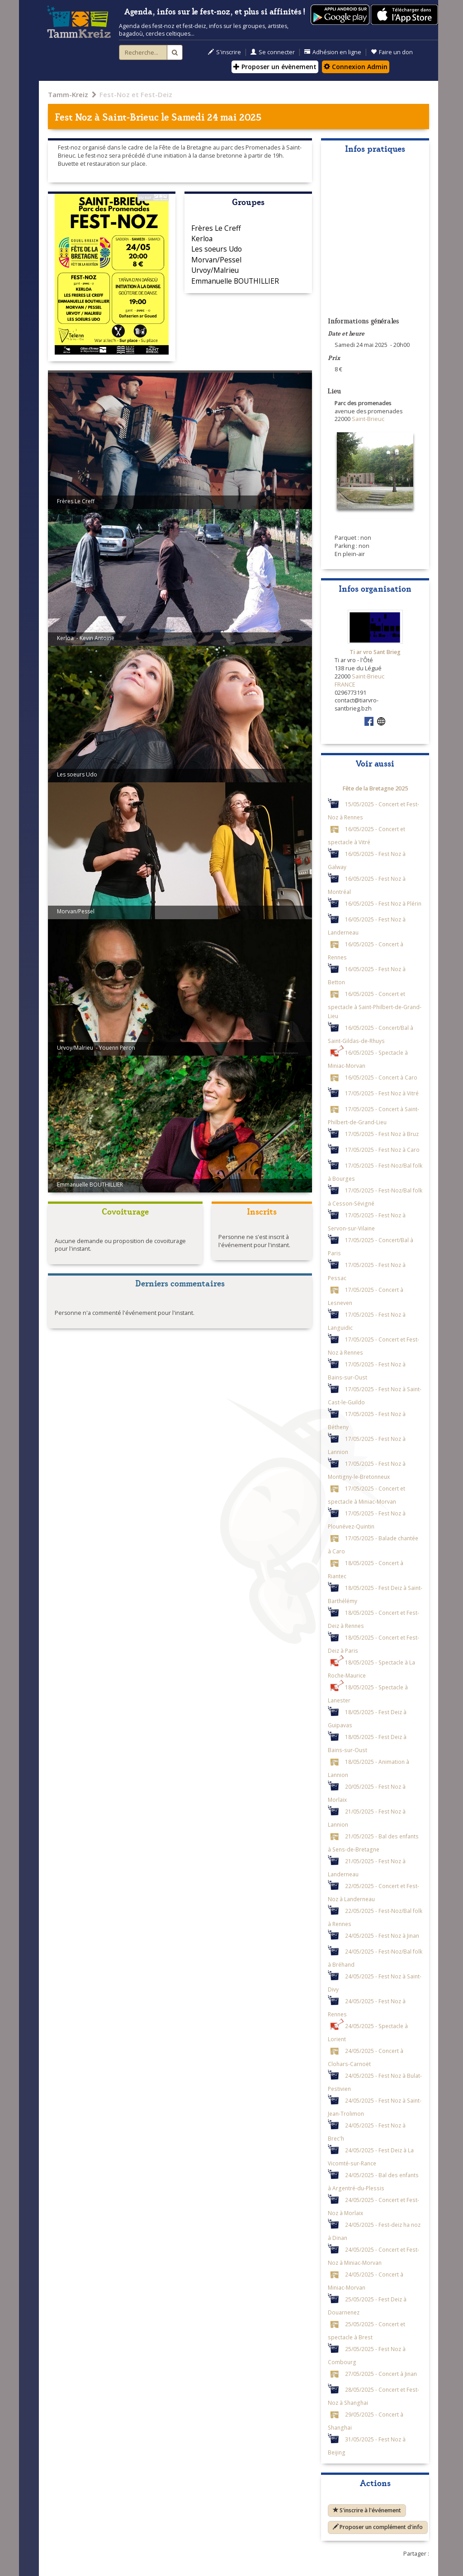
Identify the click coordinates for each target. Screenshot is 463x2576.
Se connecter (272, 52)
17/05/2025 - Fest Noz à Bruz (382, 1133)
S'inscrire (224, 52)
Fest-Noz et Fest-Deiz (135, 94)
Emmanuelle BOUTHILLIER (235, 281)
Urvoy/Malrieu (215, 270)
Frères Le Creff (216, 228)
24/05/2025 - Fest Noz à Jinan (382, 1935)
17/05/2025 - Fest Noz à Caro (382, 1149)
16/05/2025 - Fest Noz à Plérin (383, 903)
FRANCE (345, 684)
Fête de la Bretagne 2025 (375, 788)
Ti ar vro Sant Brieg (375, 652)
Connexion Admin (355, 66)
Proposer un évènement (275, 66)
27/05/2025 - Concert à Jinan (381, 2373)
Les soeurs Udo (216, 249)
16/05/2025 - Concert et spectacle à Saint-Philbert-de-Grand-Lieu (374, 1004)
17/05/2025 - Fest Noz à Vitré (382, 1092)
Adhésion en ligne (332, 52)
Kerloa (202, 238)
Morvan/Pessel (216, 260)
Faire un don (392, 52)
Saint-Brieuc (130, 116)
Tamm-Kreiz (68, 94)
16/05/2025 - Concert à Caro (381, 1076)
